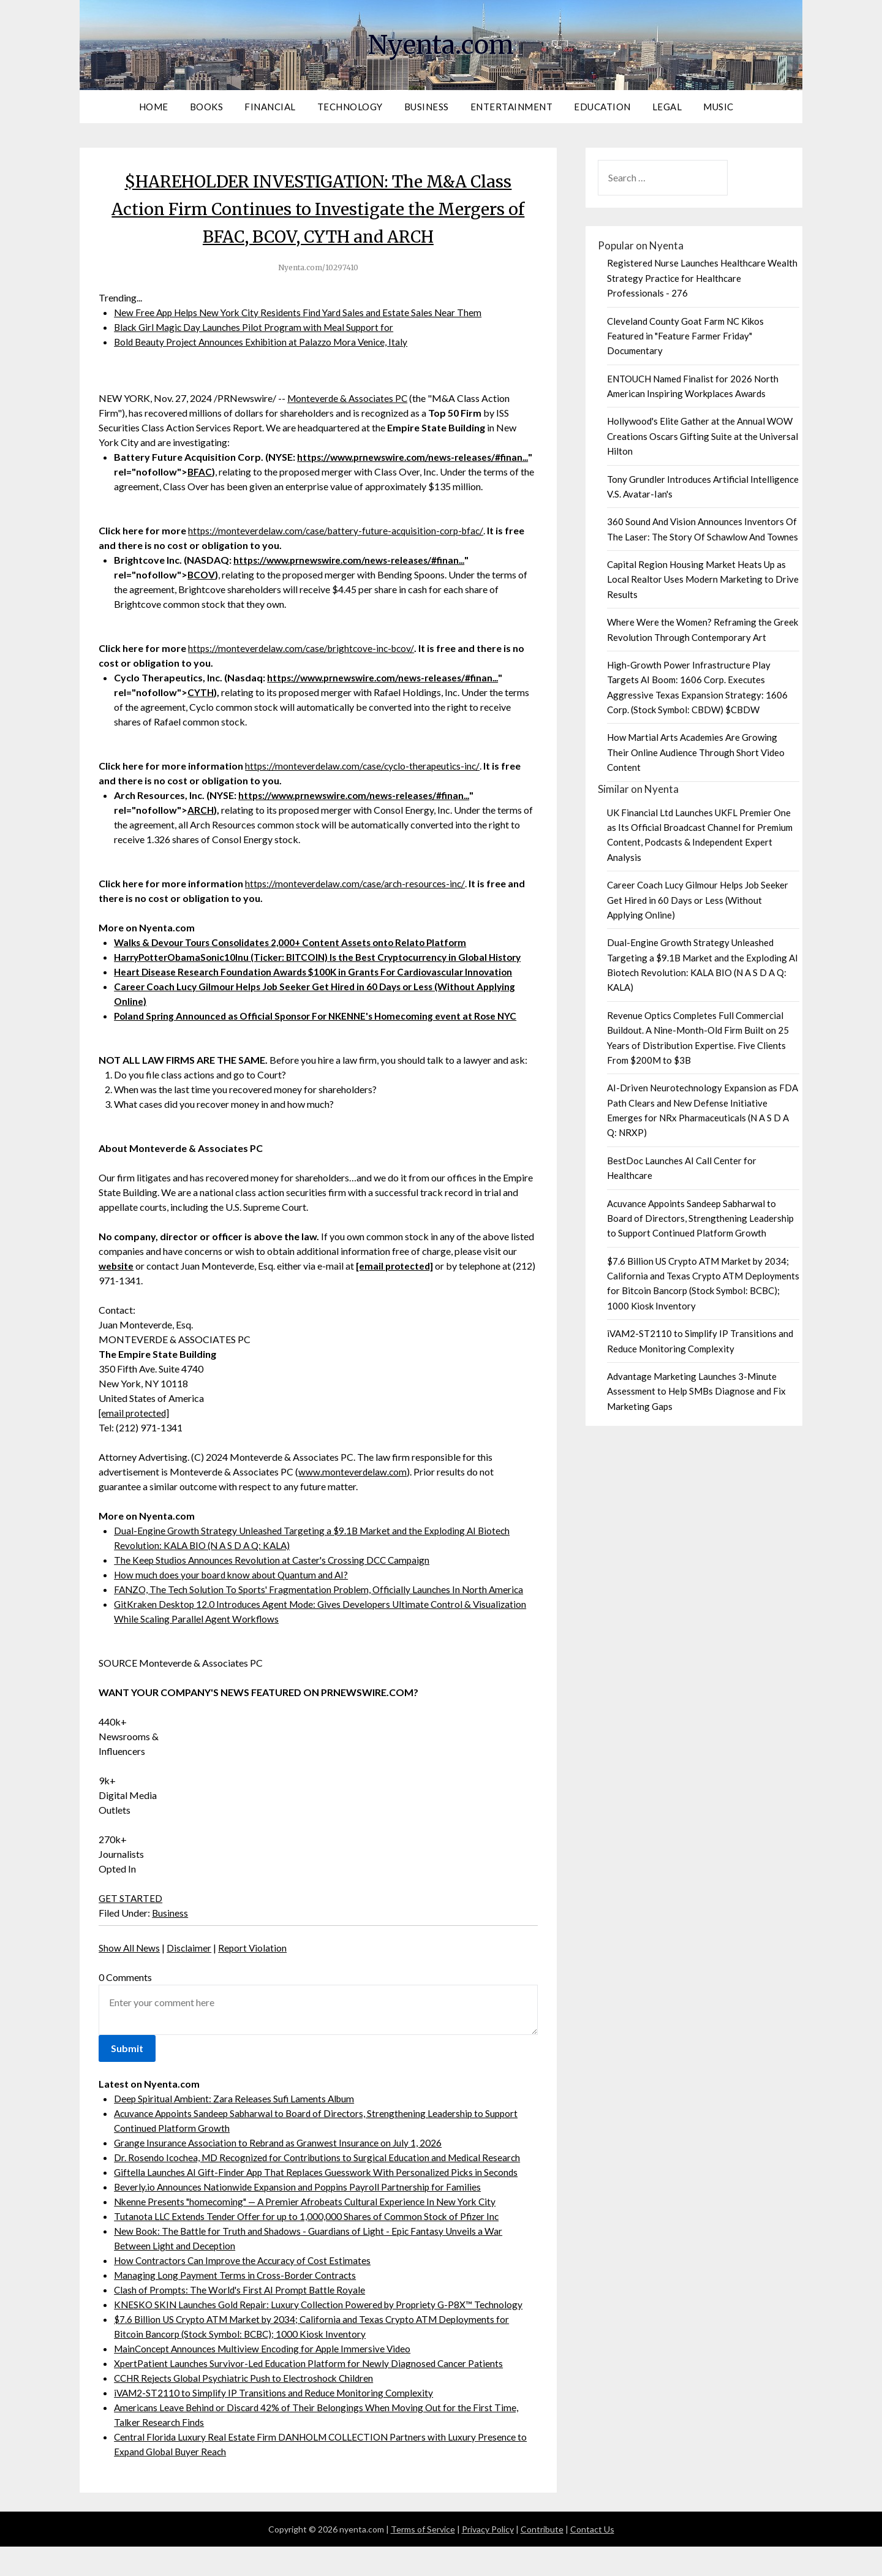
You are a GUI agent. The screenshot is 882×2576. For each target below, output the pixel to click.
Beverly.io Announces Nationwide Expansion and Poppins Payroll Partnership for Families (300, 2216)
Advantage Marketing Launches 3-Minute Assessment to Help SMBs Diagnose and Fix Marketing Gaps (696, 1391)
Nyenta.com (441, 43)
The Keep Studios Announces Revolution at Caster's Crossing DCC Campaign (275, 1589)
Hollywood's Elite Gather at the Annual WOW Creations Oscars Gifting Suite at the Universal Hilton (702, 435)
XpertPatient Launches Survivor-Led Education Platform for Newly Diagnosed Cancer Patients (311, 2392)
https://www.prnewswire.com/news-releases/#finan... (355, 574)
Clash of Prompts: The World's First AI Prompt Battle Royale (241, 2319)
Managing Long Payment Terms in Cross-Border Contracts (237, 2304)
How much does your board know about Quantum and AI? (235, 1604)
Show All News (130, 1977)
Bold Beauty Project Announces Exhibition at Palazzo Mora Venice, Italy (265, 341)
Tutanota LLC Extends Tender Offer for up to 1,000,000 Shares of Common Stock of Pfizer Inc (309, 2245)
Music (718, 106)
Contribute (542, 2558)
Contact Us (592, 2558)
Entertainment (511, 106)
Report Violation (255, 1977)
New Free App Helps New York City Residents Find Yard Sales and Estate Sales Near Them (303, 312)
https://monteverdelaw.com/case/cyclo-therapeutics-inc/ (364, 780)
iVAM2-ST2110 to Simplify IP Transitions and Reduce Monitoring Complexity (277, 2422)
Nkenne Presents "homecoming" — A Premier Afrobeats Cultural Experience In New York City (310, 2231)
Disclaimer (190, 1977)
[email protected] (135, 1442)
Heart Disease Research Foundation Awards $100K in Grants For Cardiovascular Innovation (321, 1001)
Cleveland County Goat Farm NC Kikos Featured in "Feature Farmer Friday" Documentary (685, 336)
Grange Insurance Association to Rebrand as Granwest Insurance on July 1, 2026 (281, 2172)
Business (426, 106)
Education (602, 106)
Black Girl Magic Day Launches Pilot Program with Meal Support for (257, 327)
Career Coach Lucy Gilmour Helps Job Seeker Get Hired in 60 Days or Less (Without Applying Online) (697, 899)
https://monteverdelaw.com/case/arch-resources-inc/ (356, 898)
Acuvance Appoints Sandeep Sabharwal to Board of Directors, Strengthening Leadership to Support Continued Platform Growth (700, 1218)
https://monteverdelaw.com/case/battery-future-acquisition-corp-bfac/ (339, 545)
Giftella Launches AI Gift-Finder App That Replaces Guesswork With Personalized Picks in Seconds (321, 2201)
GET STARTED (131, 1927)
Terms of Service (423, 2558)
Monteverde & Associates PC (349, 398)
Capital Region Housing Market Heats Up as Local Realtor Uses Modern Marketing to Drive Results (703, 579)
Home (153, 106)
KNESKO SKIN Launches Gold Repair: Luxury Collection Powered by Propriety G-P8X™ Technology (323, 2333)
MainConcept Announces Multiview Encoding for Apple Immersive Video (267, 2378)
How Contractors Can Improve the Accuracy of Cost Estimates (245, 2289)
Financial (270, 106)
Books (207, 106)
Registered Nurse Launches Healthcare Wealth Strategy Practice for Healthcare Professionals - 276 (702, 277)
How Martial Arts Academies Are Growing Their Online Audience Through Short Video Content (696, 752)
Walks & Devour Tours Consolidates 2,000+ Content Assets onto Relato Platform (298, 957)
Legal (667, 106)
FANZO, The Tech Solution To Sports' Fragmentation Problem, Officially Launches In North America (323, 1618)
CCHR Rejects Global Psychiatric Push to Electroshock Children (248, 2407)
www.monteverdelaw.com (353, 1501)
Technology (350, 106)
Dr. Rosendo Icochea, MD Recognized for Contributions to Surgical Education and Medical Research (323, 2186)
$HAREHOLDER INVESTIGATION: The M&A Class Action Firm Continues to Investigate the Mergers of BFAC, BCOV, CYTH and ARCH (317, 208)
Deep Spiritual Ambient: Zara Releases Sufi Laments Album (237, 2128)
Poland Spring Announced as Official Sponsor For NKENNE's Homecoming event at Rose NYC (323, 1045)
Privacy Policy (488, 2558)
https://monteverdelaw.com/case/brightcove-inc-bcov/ (304, 663)
